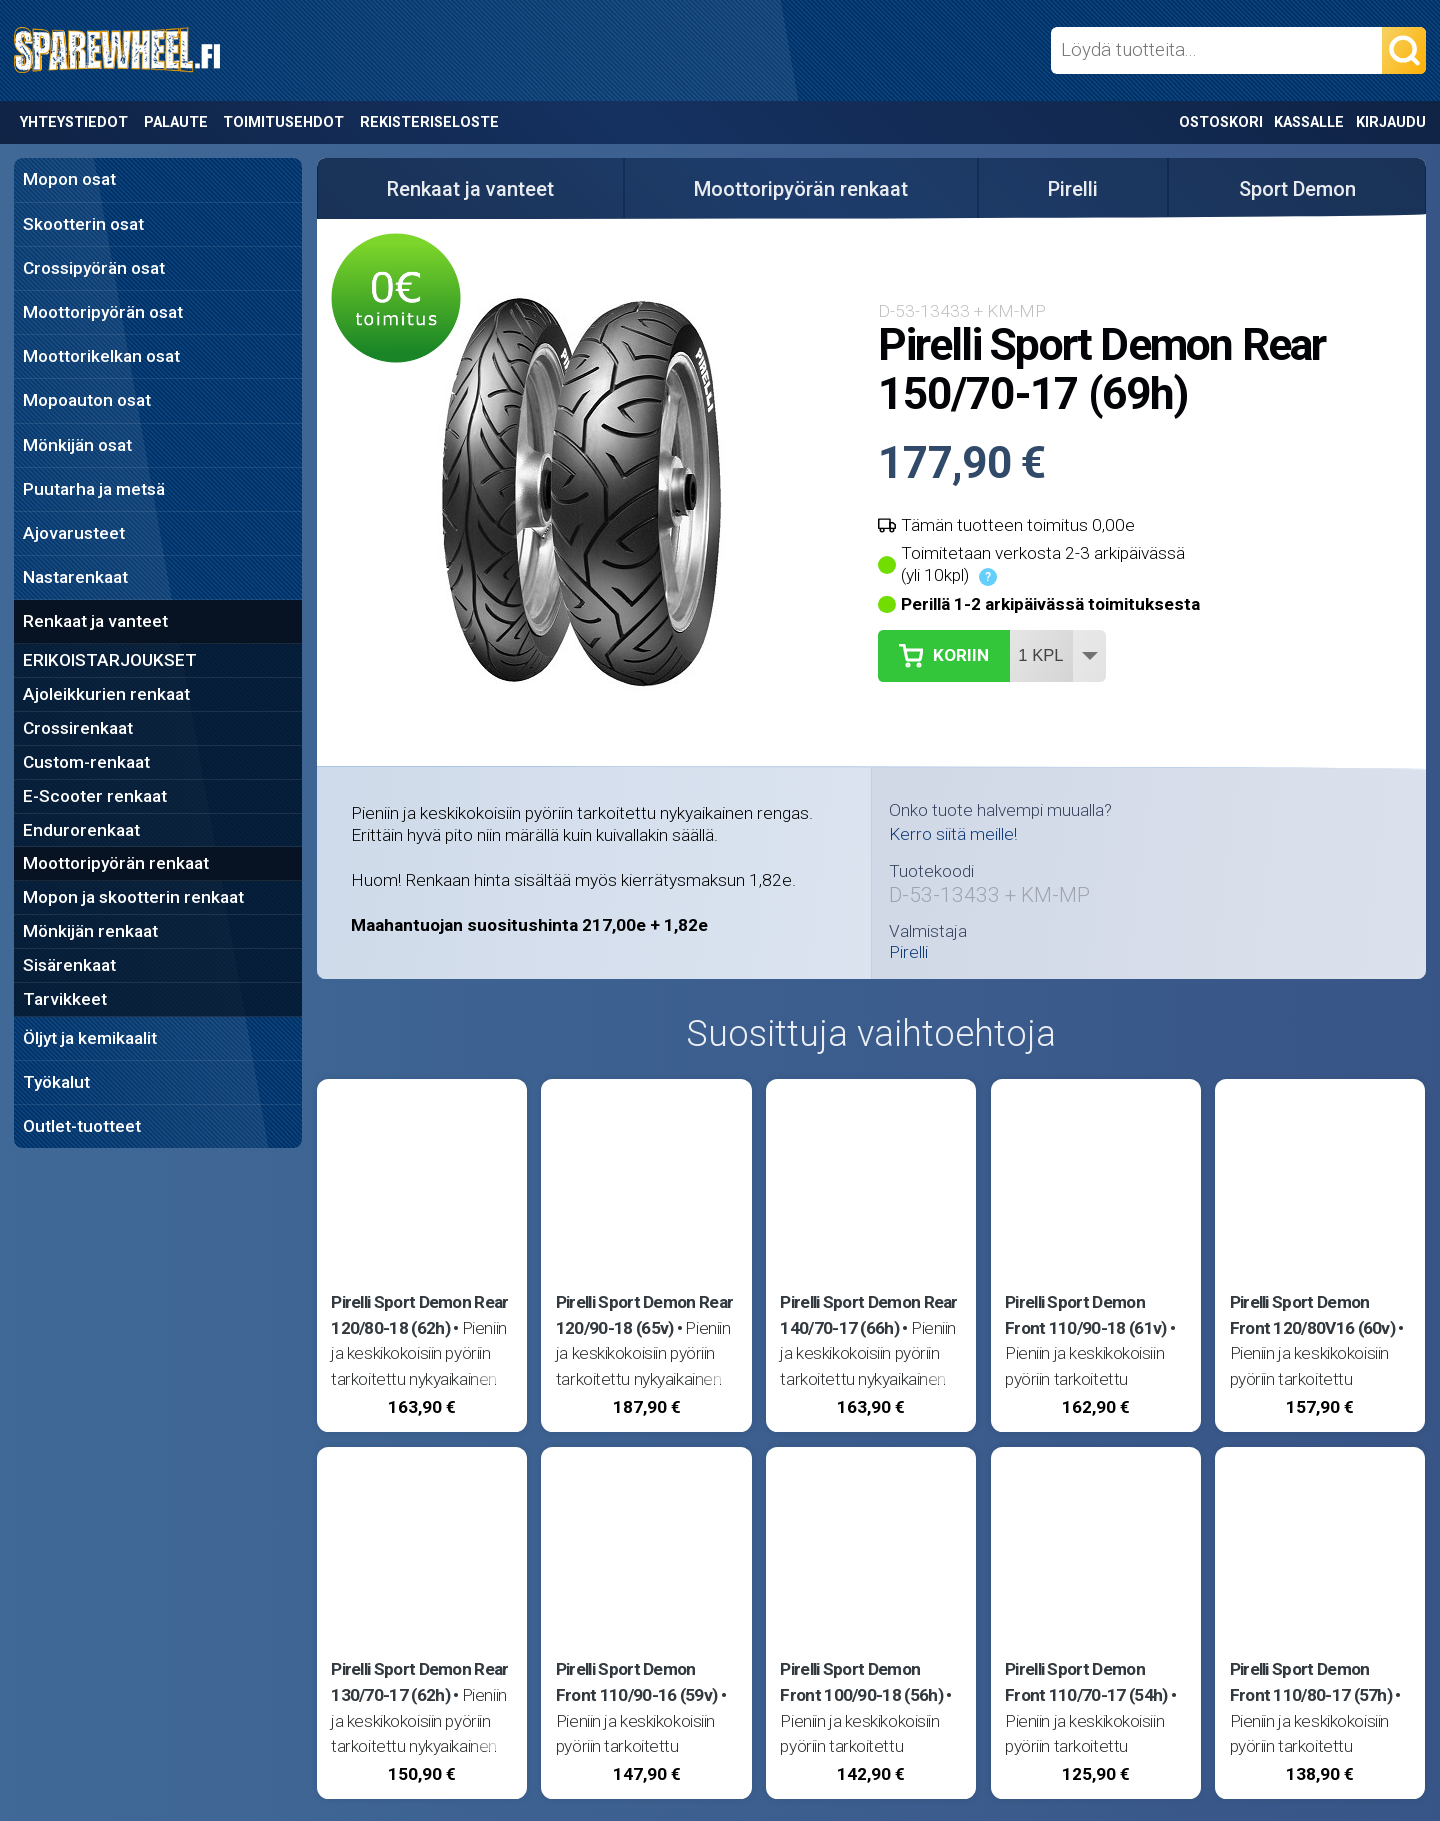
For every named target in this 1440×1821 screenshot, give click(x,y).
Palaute (176, 122)
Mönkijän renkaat (90, 931)
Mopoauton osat (87, 400)
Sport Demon (1297, 189)
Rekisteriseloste (429, 122)
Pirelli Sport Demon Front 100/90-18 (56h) (861, 1682)
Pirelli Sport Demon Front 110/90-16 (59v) (637, 1682)
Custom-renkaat (86, 762)
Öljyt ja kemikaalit (90, 1038)
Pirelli (1073, 189)
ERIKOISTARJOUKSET (110, 660)
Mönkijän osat (77, 445)
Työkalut (56, 1082)
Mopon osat (69, 179)
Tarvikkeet (65, 999)
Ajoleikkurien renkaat (106, 694)
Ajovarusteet (74, 533)
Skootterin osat (83, 224)
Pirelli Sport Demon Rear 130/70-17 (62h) (419, 1682)
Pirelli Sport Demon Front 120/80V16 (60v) (1313, 1315)
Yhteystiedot (74, 122)
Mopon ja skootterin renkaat (133, 897)
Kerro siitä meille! (953, 834)
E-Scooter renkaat (95, 796)
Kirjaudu (1391, 122)
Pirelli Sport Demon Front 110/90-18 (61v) (1086, 1315)
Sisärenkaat (69, 965)
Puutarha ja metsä (94, 489)
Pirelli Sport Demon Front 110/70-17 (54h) (1086, 1682)
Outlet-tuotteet (82, 1126)
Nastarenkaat (75, 577)
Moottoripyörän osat (103, 312)
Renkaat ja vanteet (95, 621)
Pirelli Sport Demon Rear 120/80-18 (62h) (419, 1315)
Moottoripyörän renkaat (116, 863)
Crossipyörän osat (94, 268)
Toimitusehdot (283, 122)
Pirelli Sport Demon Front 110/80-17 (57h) (1311, 1682)
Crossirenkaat (78, 728)
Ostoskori (1221, 122)
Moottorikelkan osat (101, 356)
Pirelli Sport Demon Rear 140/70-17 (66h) (868, 1315)
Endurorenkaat (81, 830)
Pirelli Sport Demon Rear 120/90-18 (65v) (644, 1315)
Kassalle (1309, 122)
